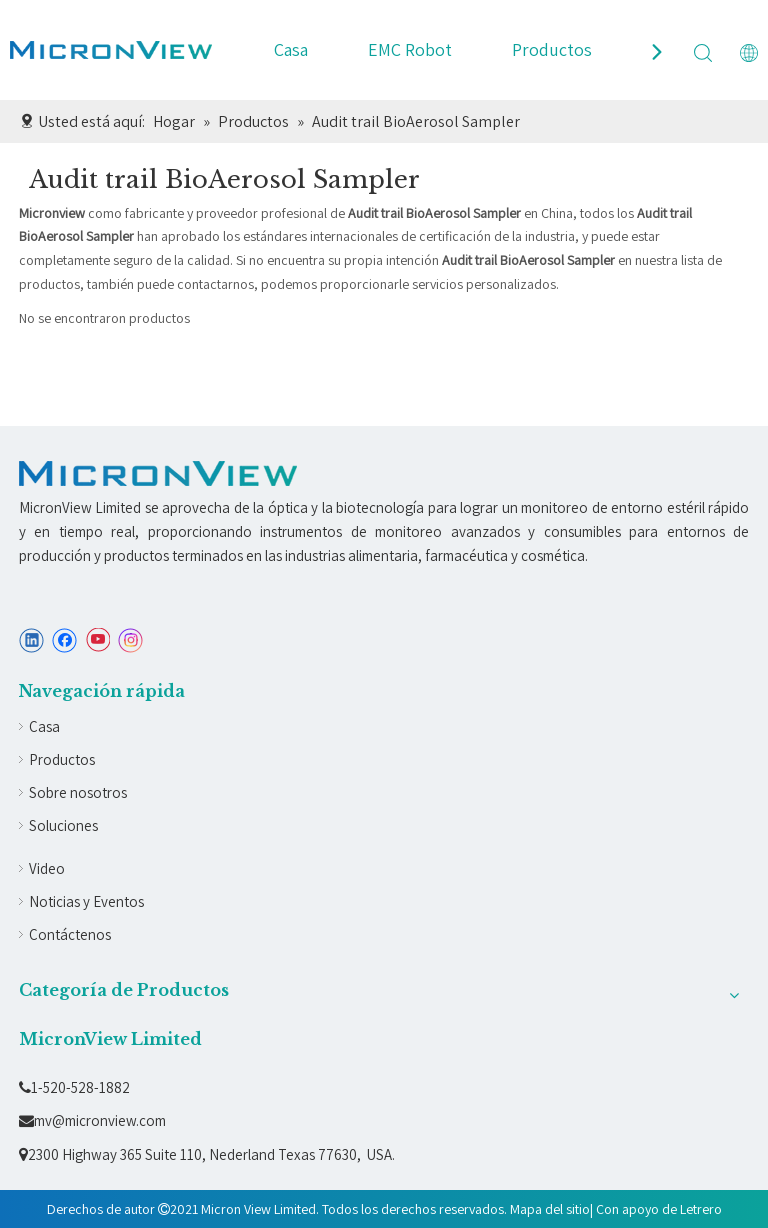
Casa (291, 49)
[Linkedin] (31, 640)
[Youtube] (97, 640)
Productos (552, 49)
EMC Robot (410, 49)
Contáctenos (70, 934)
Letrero (701, 1209)
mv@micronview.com (92, 1120)
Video (47, 868)
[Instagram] (131, 640)
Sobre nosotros (78, 792)
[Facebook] (64, 640)
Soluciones (63, 825)
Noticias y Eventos (86, 901)
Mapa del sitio (550, 1209)
